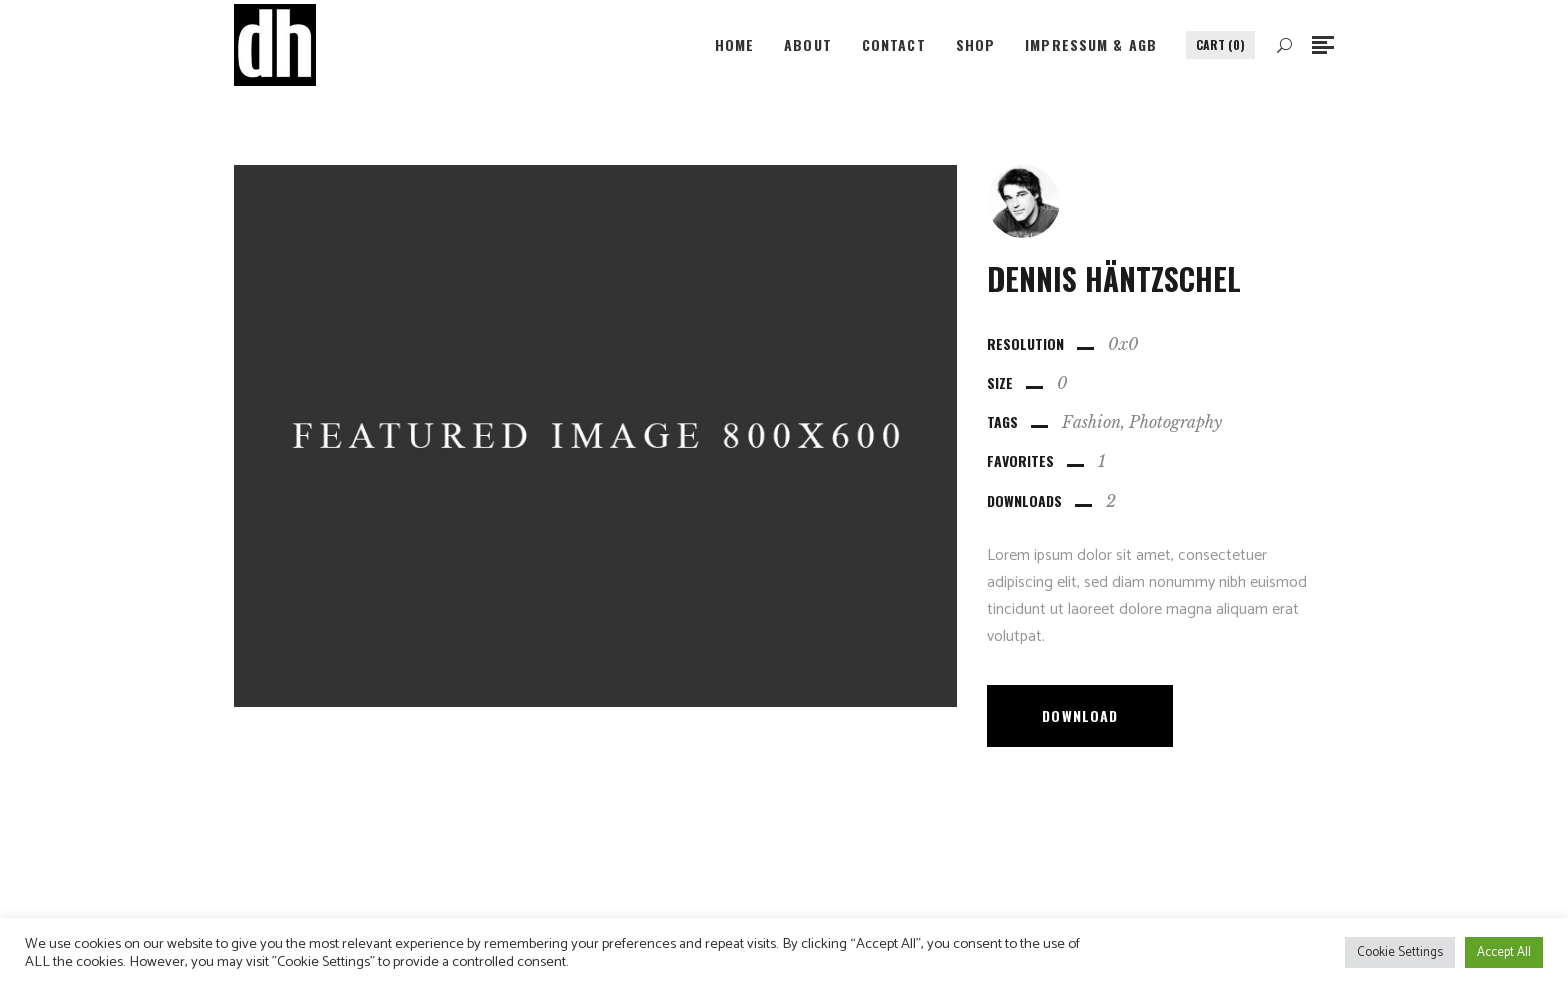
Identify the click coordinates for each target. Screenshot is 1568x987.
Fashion (1091, 422)
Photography (1175, 422)
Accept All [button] (1504, 952)
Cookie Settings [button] (1400, 952)
